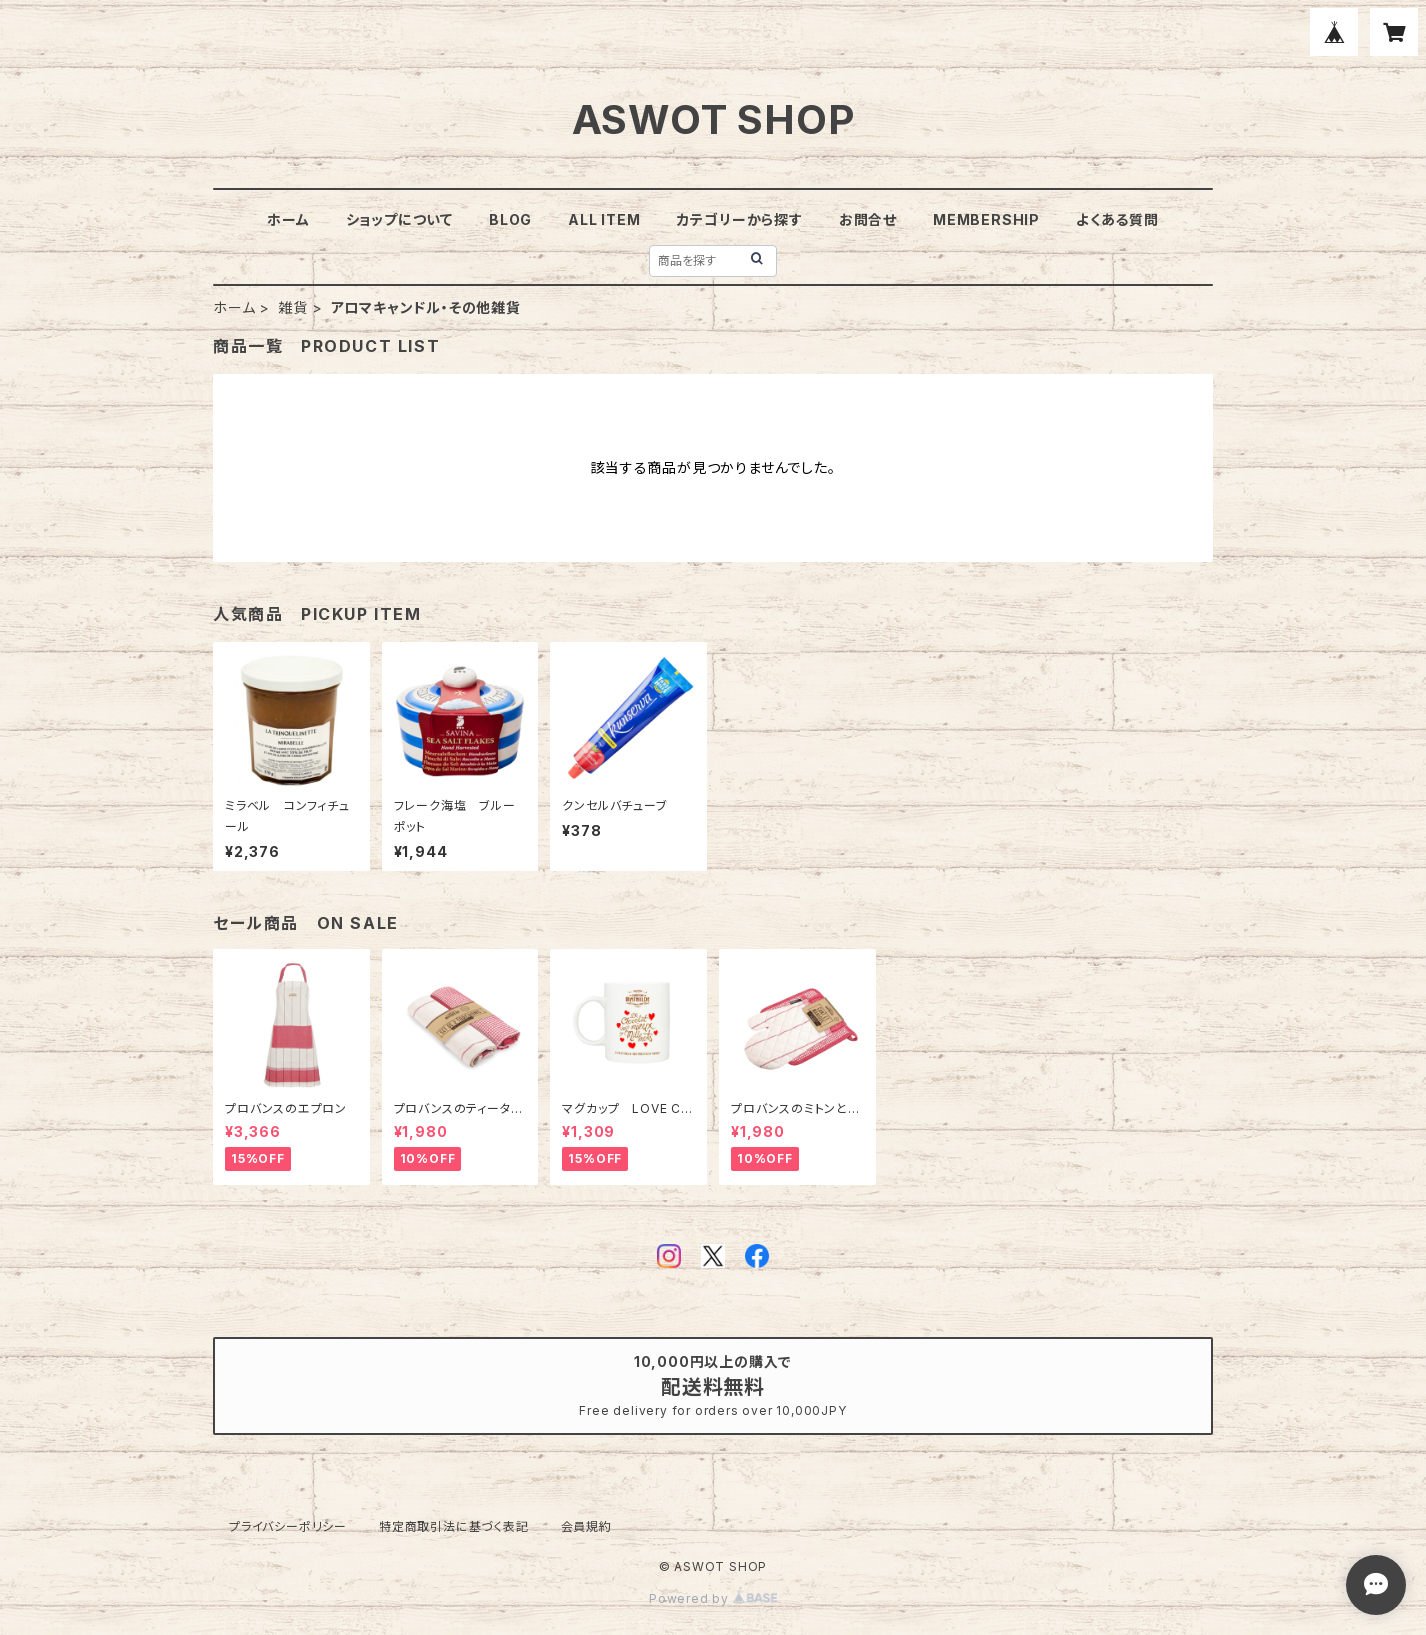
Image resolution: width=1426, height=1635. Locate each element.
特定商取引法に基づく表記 (454, 1526)
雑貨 (293, 307)
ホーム (288, 219)
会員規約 (586, 1526)
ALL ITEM (604, 219)
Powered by (713, 1598)
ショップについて (399, 219)
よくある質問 (1117, 219)
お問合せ (868, 219)
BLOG (510, 219)
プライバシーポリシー (288, 1526)
